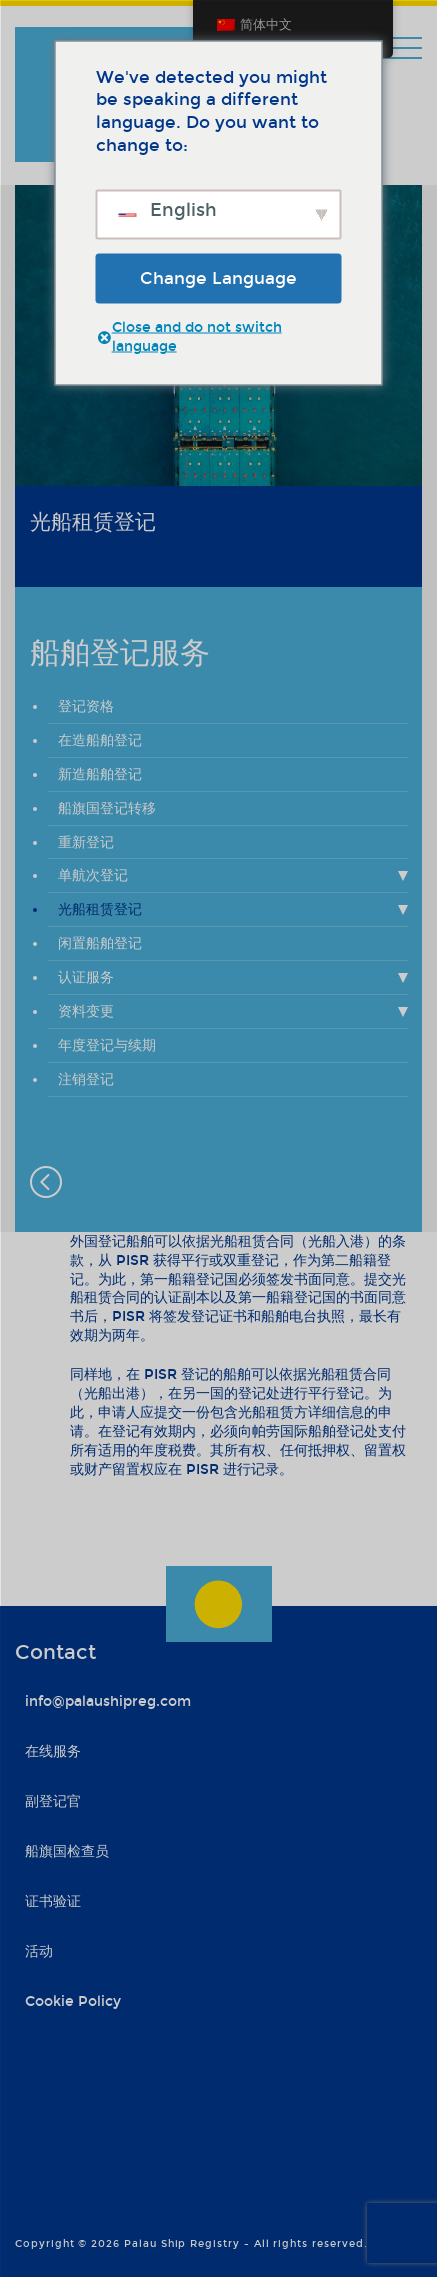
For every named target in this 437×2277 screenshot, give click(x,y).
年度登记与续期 (107, 1045)
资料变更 (86, 1011)
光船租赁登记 (100, 909)
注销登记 (86, 1079)
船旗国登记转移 (107, 808)
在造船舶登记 (100, 740)
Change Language (218, 277)
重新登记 (86, 842)
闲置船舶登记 (100, 943)
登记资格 (86, 706)
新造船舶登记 (100, 774)
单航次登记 (93, 875)
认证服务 (86, 977)
